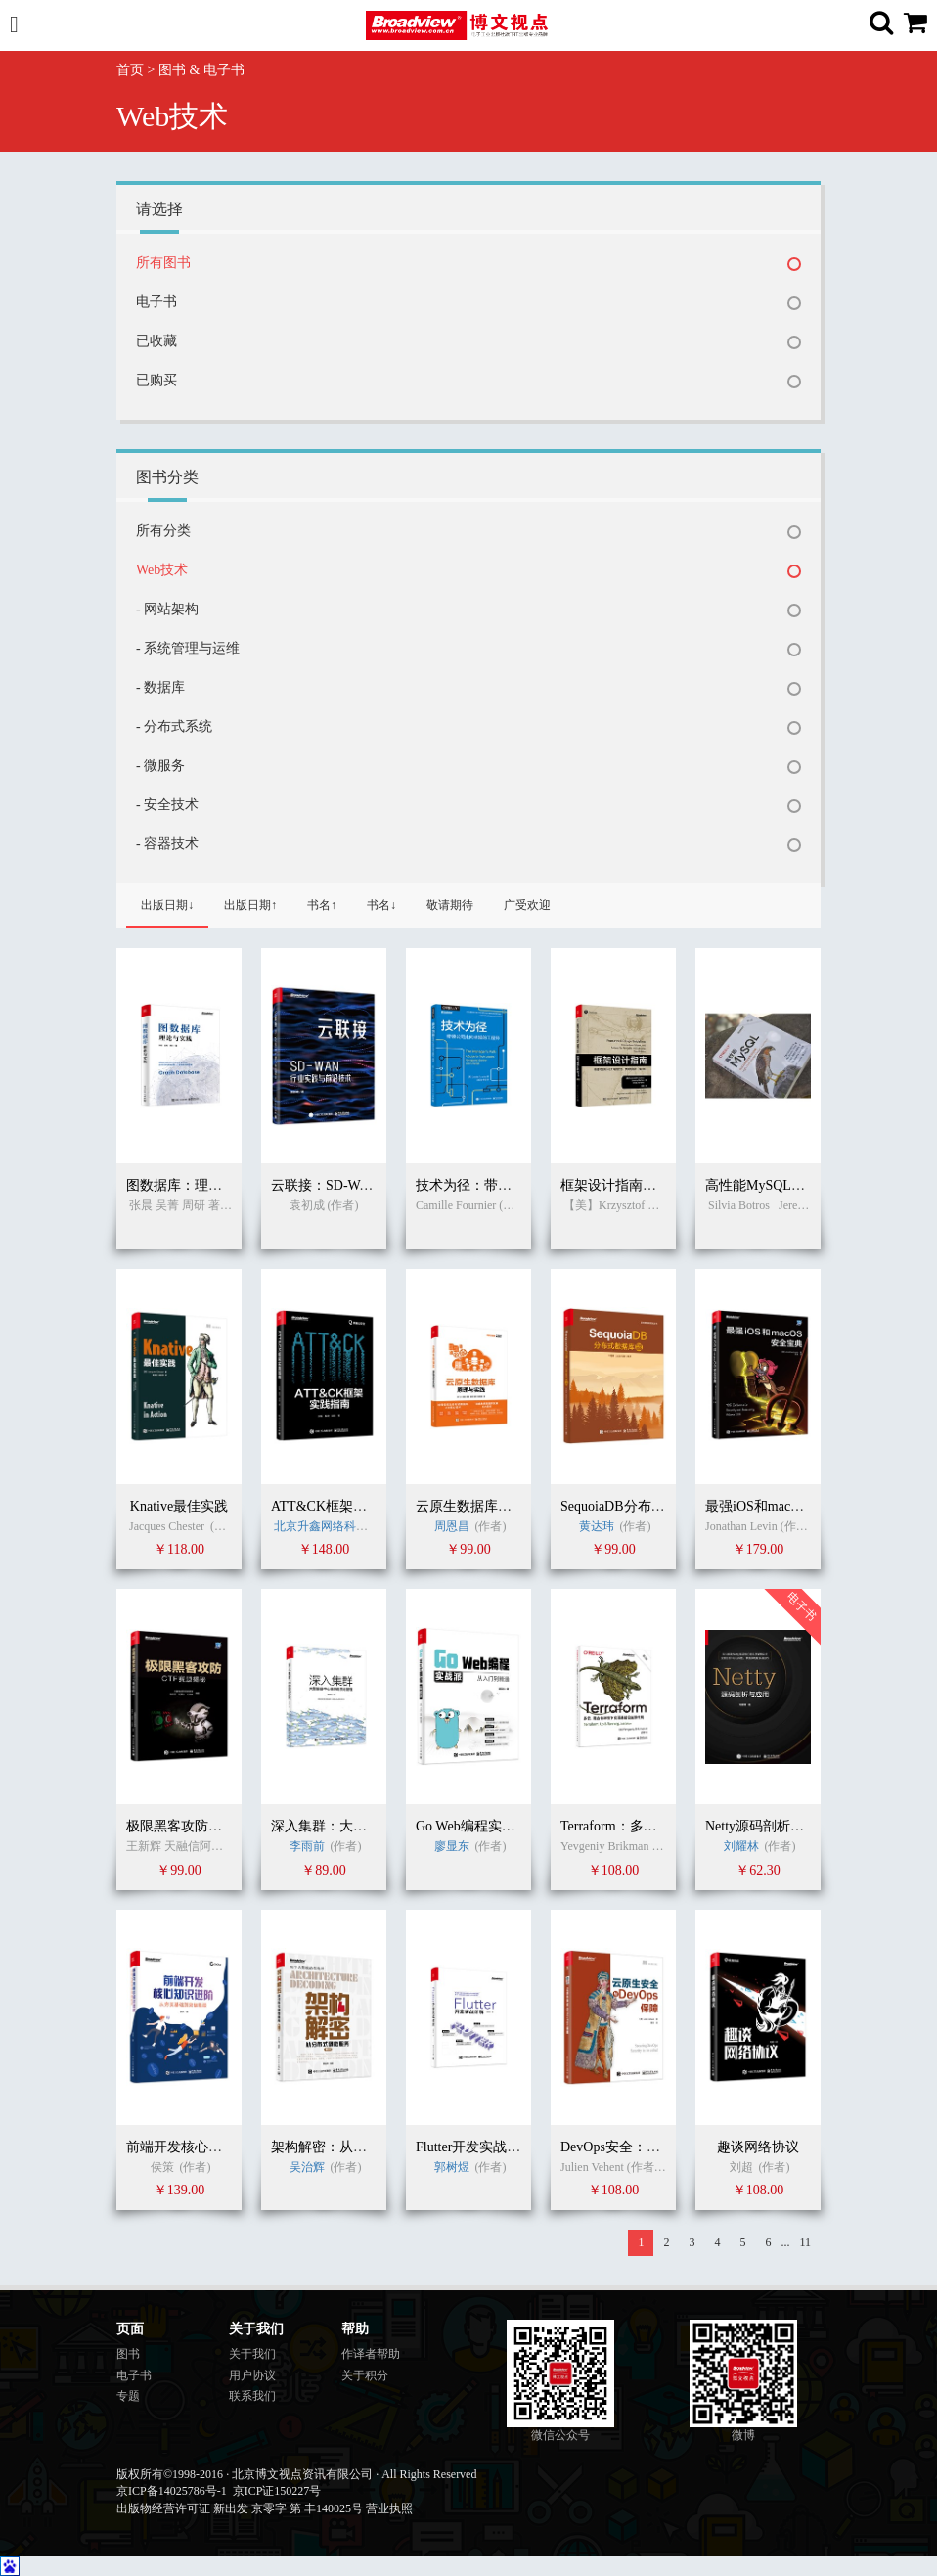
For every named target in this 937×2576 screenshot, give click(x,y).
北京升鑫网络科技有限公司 (344, 1526)
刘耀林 (741, 1846)
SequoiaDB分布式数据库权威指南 (660, 1506)
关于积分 (364, 2375)
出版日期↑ (250, 905)
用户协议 (252, 2375)
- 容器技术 (167, 843)
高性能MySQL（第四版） (782, 1185)
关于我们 (252, 2354)
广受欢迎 (527, 905)
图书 (128, 2354)
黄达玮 (596, 1526)
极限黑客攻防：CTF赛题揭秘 (214, 1826)
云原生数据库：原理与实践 (498, 1506)
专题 (128, 2396)
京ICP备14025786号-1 (171, 2491)
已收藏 (156, 341)
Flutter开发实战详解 (475, 2147)
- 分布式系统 (174, 726)
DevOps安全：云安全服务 (637, 2147)
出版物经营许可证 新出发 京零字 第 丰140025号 (239, 2508)
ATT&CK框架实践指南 (339, 1506)
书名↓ (381, 905)
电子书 (156, 301)
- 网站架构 (167, 609)
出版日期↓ (167, 905)
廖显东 (451, 1846)
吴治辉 (309, 2167)
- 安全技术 (167, 804)
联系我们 (252, 2396)
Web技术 (162, 570)
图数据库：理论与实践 (194, 1185)
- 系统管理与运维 (188, 648)
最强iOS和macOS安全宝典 (784, 1506)
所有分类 (163, 530)
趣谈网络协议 (758, 2147)
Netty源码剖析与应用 (768, 1826)
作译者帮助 (370, 2354)
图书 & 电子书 (201, 70)
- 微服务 (160, 765)
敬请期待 (449, 905)
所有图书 (163, 262)
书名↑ (321, 905)
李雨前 (307, 1846)
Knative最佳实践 (179, 1506)
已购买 (156, 380)
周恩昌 (451, 1526)
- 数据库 (160, 687)
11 (805, 2242)
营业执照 (389, 2508)
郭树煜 (451, 2167)
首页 (130, 70)
